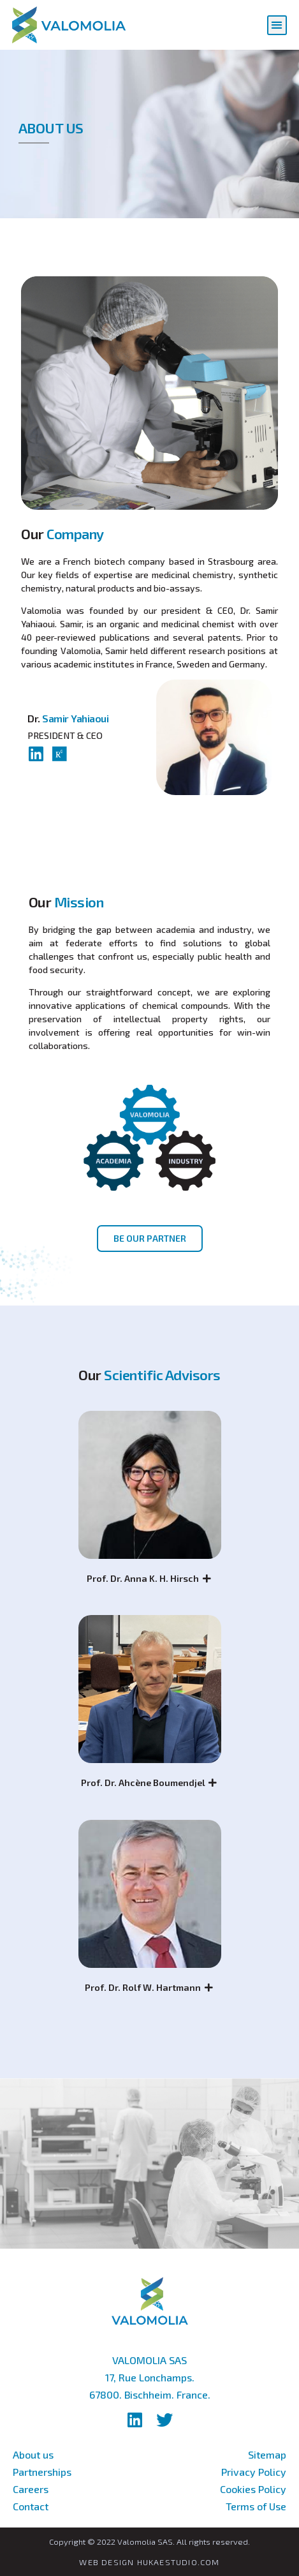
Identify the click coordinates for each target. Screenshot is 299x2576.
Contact (30, 2506)
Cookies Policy (253, 2489)
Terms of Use (256, 2506)
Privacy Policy (253, 2472)
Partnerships (42, 2472)
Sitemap (267, 2454)
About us (33, 2454)
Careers (30, 2489)
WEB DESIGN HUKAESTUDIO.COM (149, 2562)
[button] (277, 25)
